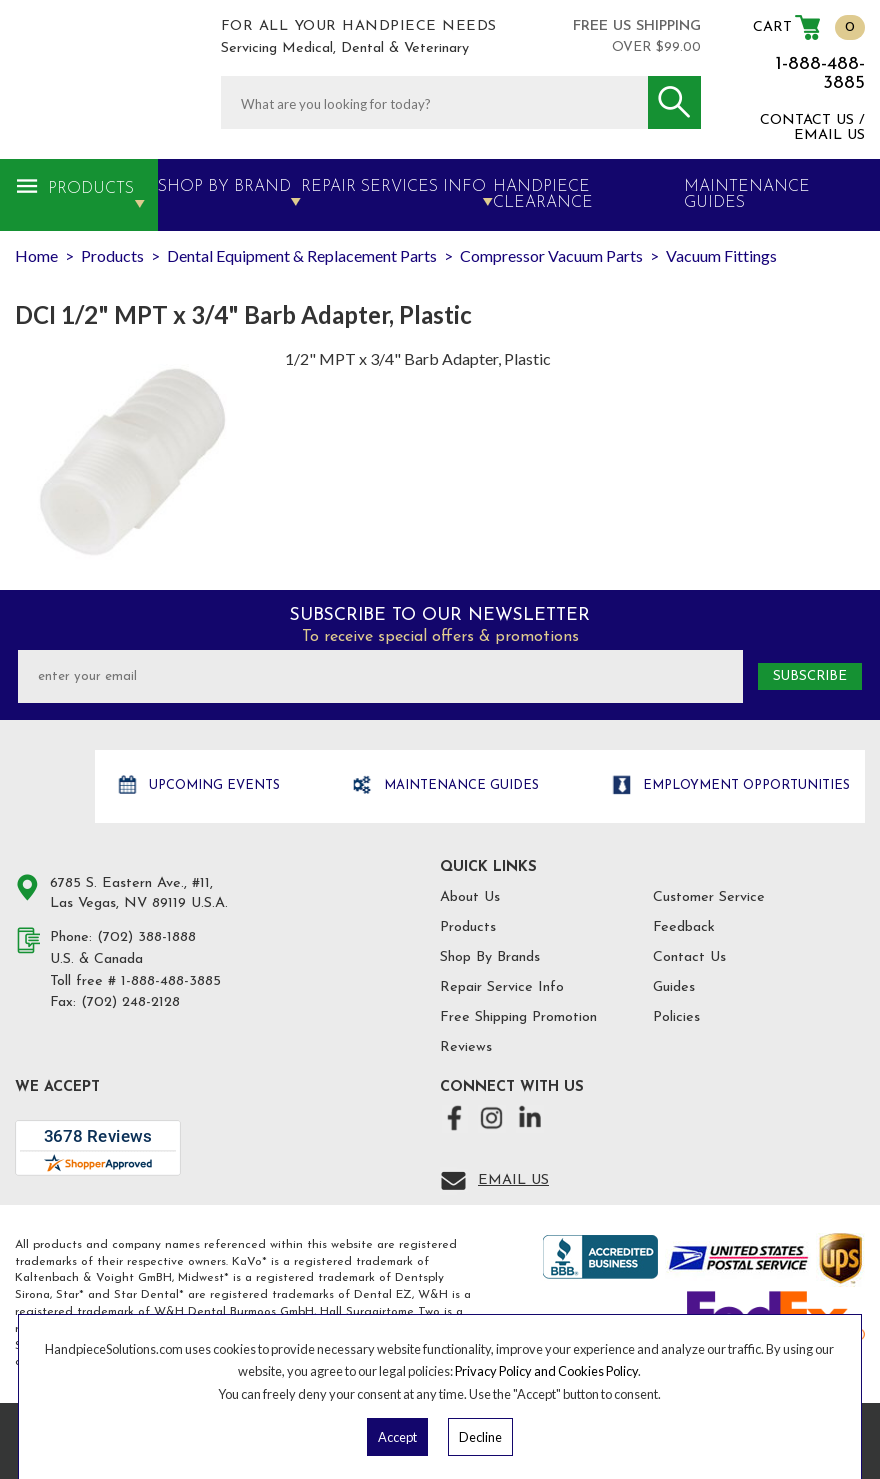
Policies (676, 1017)
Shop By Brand (224, 187)
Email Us (513, 1180)
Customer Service (709, 897)
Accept (397, 1437)
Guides (674, 987)
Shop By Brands (490, 957)
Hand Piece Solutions (52, 787)
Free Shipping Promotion (518, 1017)
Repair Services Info (393, 187)
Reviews (466, 1047)
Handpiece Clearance (543, 195)
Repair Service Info (502, 987)
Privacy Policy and (506, 1371)
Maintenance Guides (459, 785)
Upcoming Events (212, 785)
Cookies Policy (598, 1371)
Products (91, 189)
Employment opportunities (744, 785)
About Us (470, 897)
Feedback (684, 927)
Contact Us (689, 957)
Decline (480, 1437)
